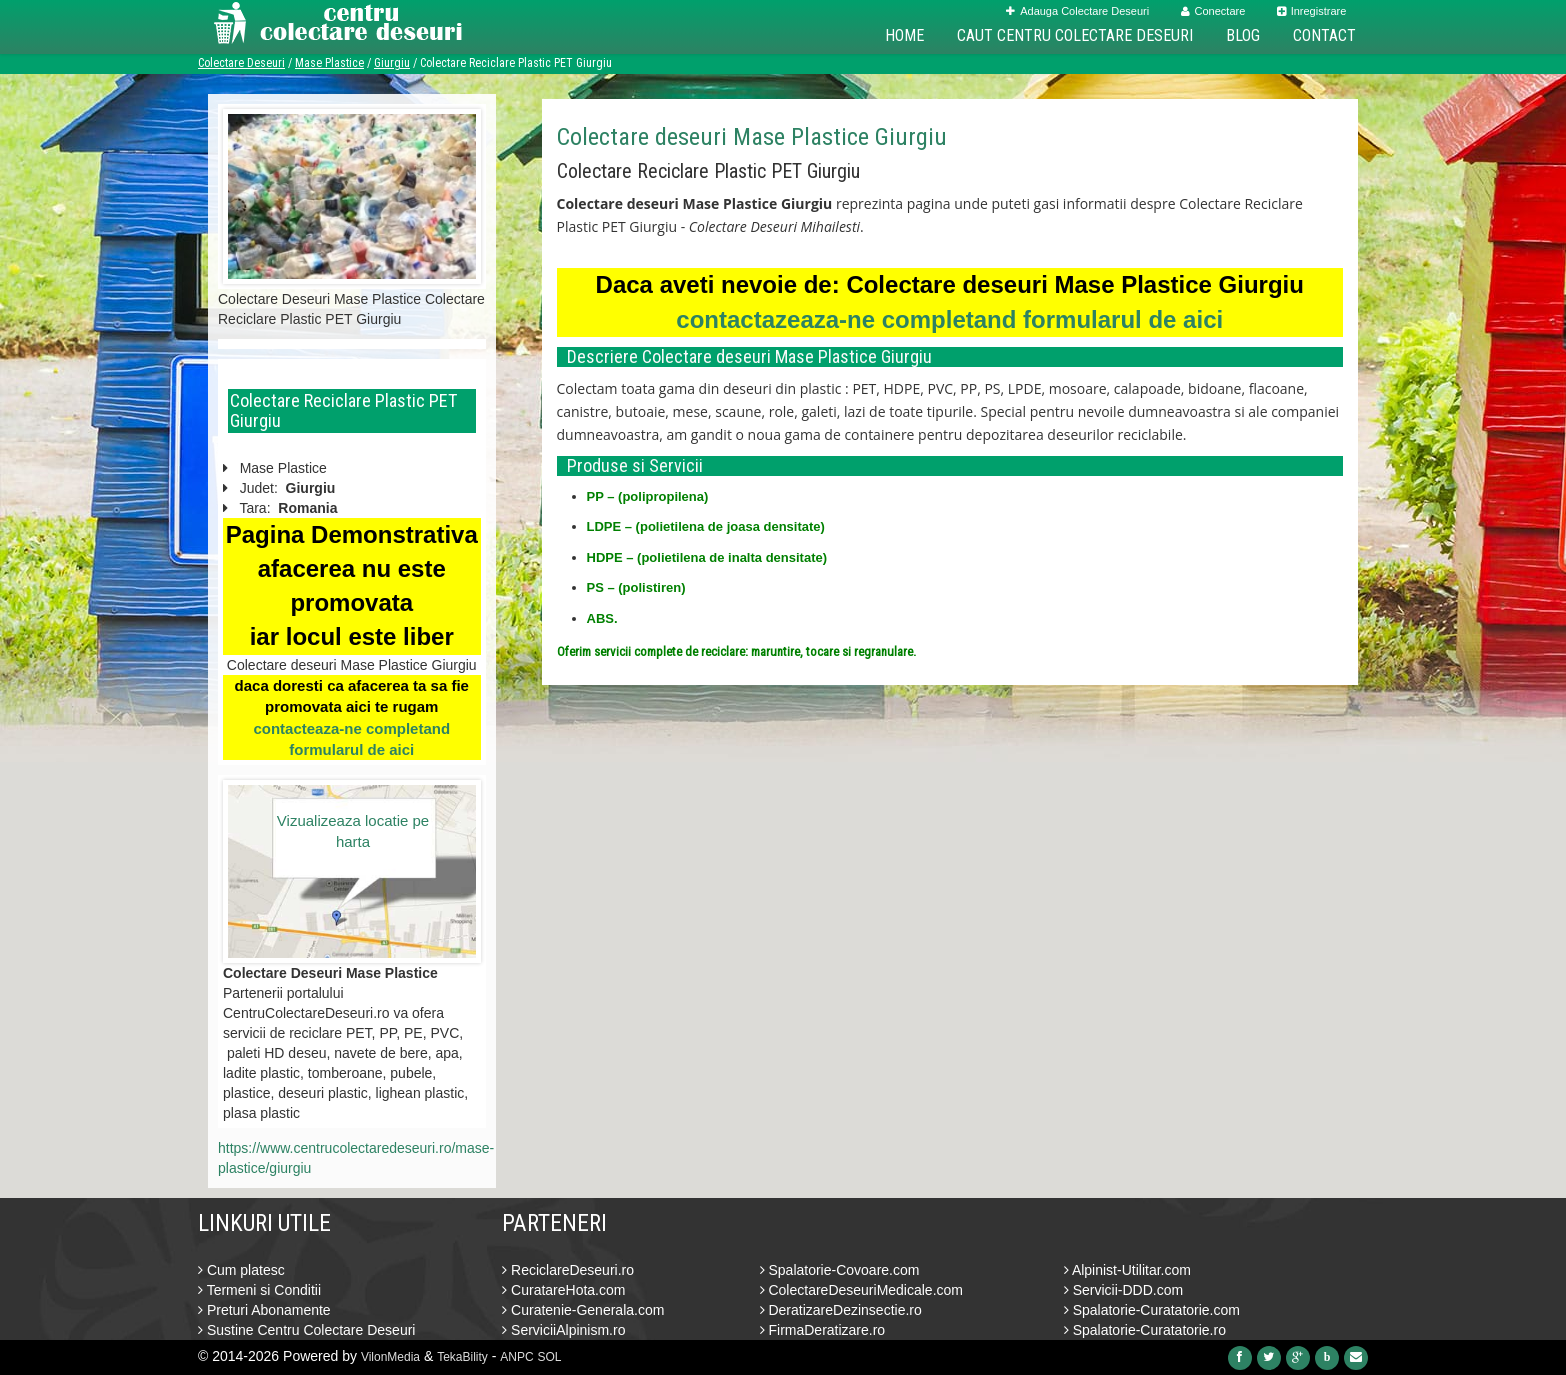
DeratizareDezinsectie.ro (841, 1310)
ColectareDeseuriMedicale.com (861, 1290)
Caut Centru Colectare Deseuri (1075, 35)
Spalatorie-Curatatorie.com (1152, 1310)
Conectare (1213, 11)
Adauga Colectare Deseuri (1077, 11)
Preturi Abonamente (264, 1310)
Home (904, 35)
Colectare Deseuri (241, 63)
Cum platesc (241, 1270)
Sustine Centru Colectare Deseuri (306, 1330)
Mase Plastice (329, 63)
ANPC (516, 1357)
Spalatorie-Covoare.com (840, 1270)
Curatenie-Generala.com (583, 1310)
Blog (1243, 35)
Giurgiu (392, 63)
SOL (550, 1357)
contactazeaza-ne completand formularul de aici (949, 319)
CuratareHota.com (563, 1290)
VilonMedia (390, 1357)
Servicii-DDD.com (1123, 1290)
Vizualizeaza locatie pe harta (353, 831)
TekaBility (462, 1357)
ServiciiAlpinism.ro (563, 1330)
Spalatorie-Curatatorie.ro (1145, 1330)
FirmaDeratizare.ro (823, 1330)
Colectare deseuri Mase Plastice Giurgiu (752, 137)
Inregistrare (1312, 11)
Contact (1324, 35)
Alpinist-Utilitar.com (1127, 1270)
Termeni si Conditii (259, 1290)
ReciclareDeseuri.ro (568, 1270)
